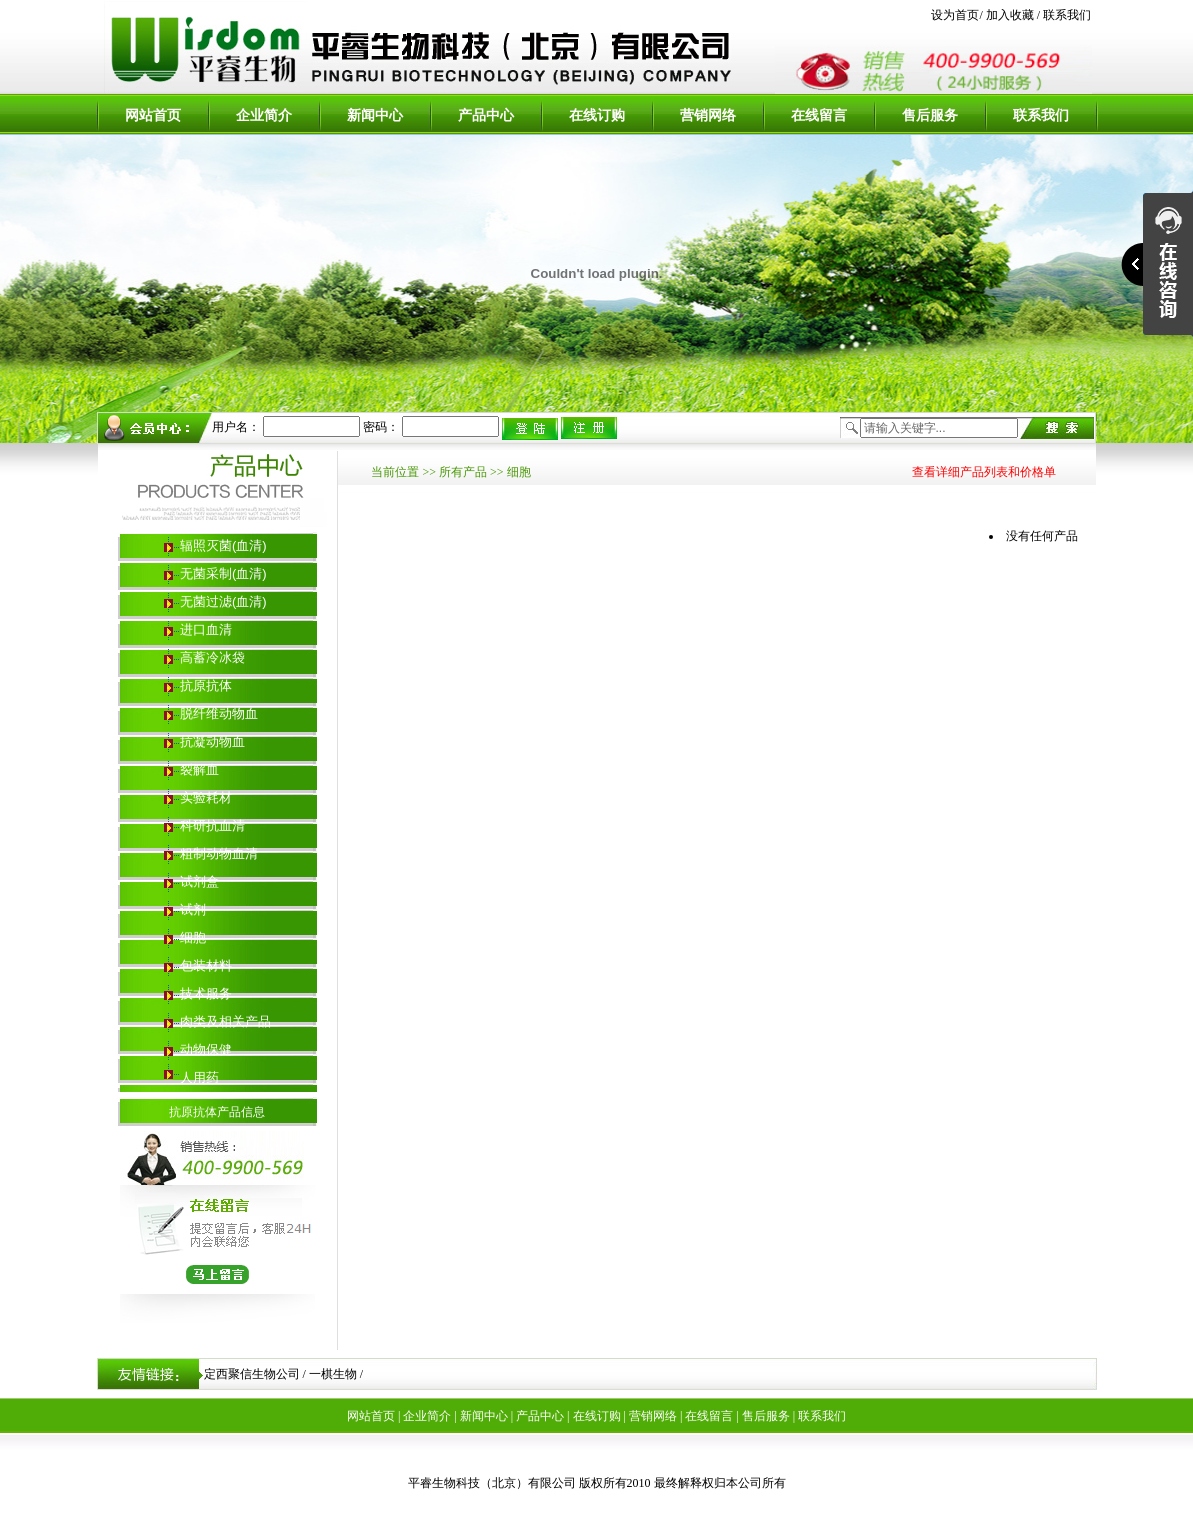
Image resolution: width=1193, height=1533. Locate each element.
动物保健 (206, 1049)
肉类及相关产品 (225, 1021)
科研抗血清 (212, 825)
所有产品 (463, 472)
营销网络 (708, 115)
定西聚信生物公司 (252, 1374)
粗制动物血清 (219, 853)
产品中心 (486, 115)
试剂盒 (199, 881)
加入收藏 (1010, 15)
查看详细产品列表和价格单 (984, 472)
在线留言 (819, 115)
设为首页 (955, 15)
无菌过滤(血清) (223, 601)
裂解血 (199, 769)
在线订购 (597, 115)
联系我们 (1065, 15)
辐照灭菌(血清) (223, 545)
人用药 (199, 1077)
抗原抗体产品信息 (217, 1112)
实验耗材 (206, 797)
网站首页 (153, 115)
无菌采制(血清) (223, 573)
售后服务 (930, 115)
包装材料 (206, 965)
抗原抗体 (206, 685)
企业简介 (264, 115)
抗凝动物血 (212, 741)
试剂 (193, 909)
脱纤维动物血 (219, 713)
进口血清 (206, 629)
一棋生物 (333, 1374)
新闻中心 (375, 115)
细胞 (193, 937)
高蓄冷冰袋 (212, 657)
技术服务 (206, 993)
